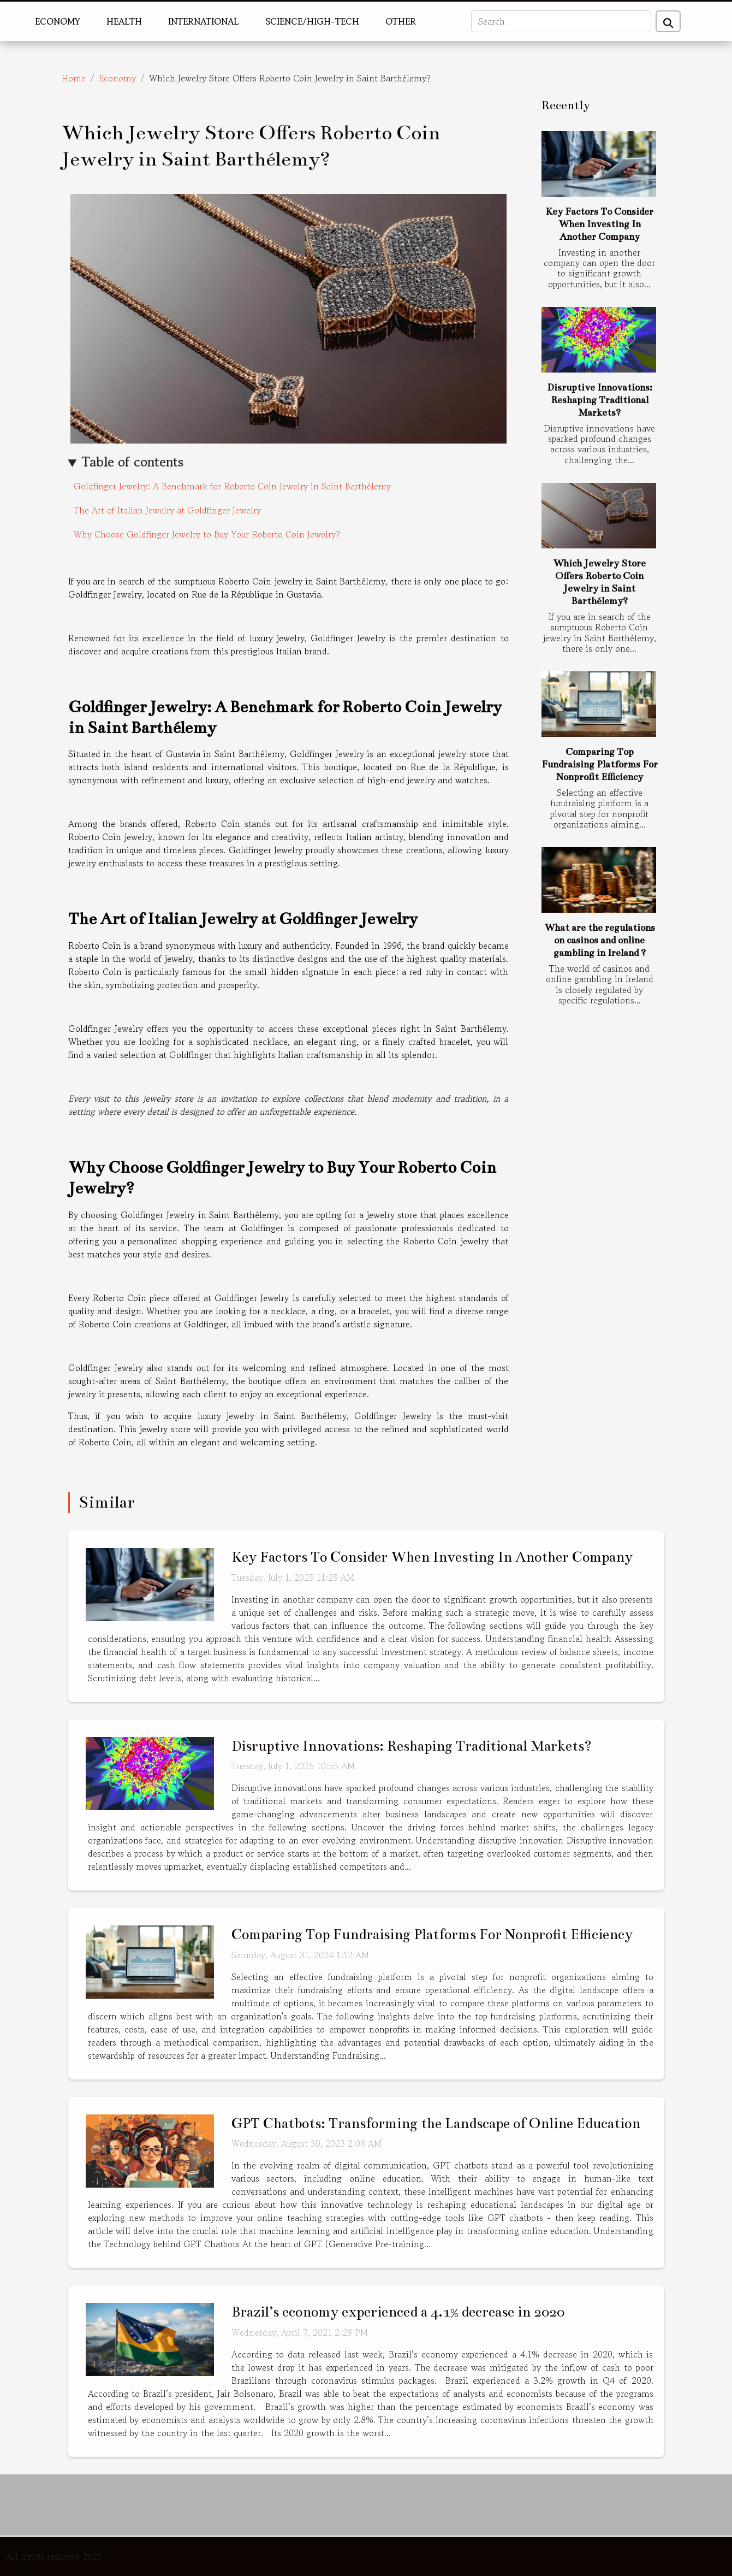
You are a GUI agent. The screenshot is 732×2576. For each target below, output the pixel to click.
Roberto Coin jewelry (110, 836)
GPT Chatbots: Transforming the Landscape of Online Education (435, 2123)
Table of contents (132, 461)
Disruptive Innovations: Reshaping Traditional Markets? (599, 400)
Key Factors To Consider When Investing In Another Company (599, 224)
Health (124, 21)
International (203, 21)
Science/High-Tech (312, 21)
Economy (57, 21)
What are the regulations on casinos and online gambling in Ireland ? (599, 940)
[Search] (561, 21)
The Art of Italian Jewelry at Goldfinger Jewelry (167, 510)
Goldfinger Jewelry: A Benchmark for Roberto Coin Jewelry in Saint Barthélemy (232, 486)
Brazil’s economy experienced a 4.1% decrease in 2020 (397, 2311)
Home (74, 78)
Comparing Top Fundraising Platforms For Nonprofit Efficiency (599, 764)
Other (400, 21)
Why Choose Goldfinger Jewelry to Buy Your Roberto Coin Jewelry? (207, 534)
